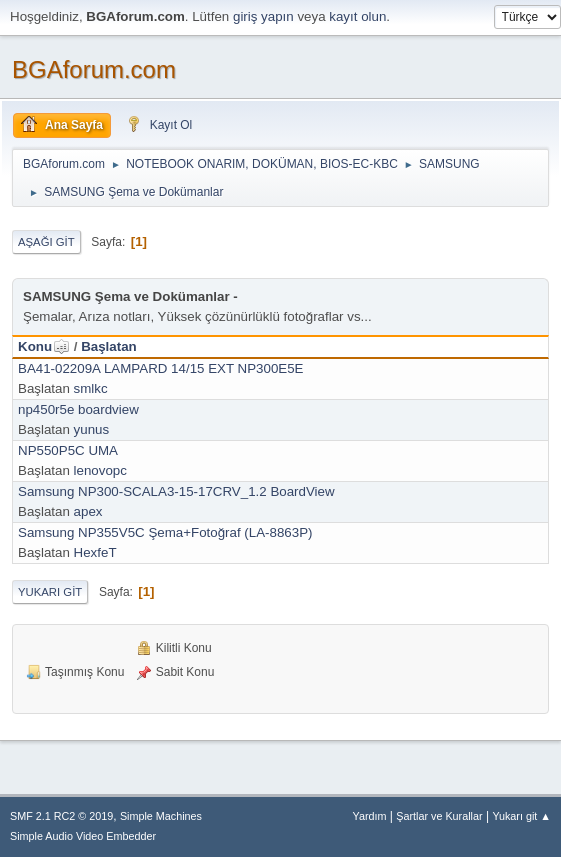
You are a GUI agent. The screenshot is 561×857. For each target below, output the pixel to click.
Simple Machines (161, 816)
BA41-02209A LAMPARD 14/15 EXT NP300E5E (161, 368)
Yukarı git (50, 592)
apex (88, 511)
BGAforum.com (94, 69)
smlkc (91, 388)
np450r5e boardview (78, 409)
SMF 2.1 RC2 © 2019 (61, 816)
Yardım (370, 816)
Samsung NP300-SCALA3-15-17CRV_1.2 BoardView (176, 491)
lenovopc (100, 470)
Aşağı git (46, 242)
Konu (44, 346)
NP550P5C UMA (68, 450)
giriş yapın (263, 16)
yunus (92, 429)
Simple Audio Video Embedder (83, 836)
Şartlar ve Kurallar (439, 816)
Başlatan (109, 346)
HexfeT (95, 552)
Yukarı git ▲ (521, 816)
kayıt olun (357, 16)
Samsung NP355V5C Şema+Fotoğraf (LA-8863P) (165, 532)
